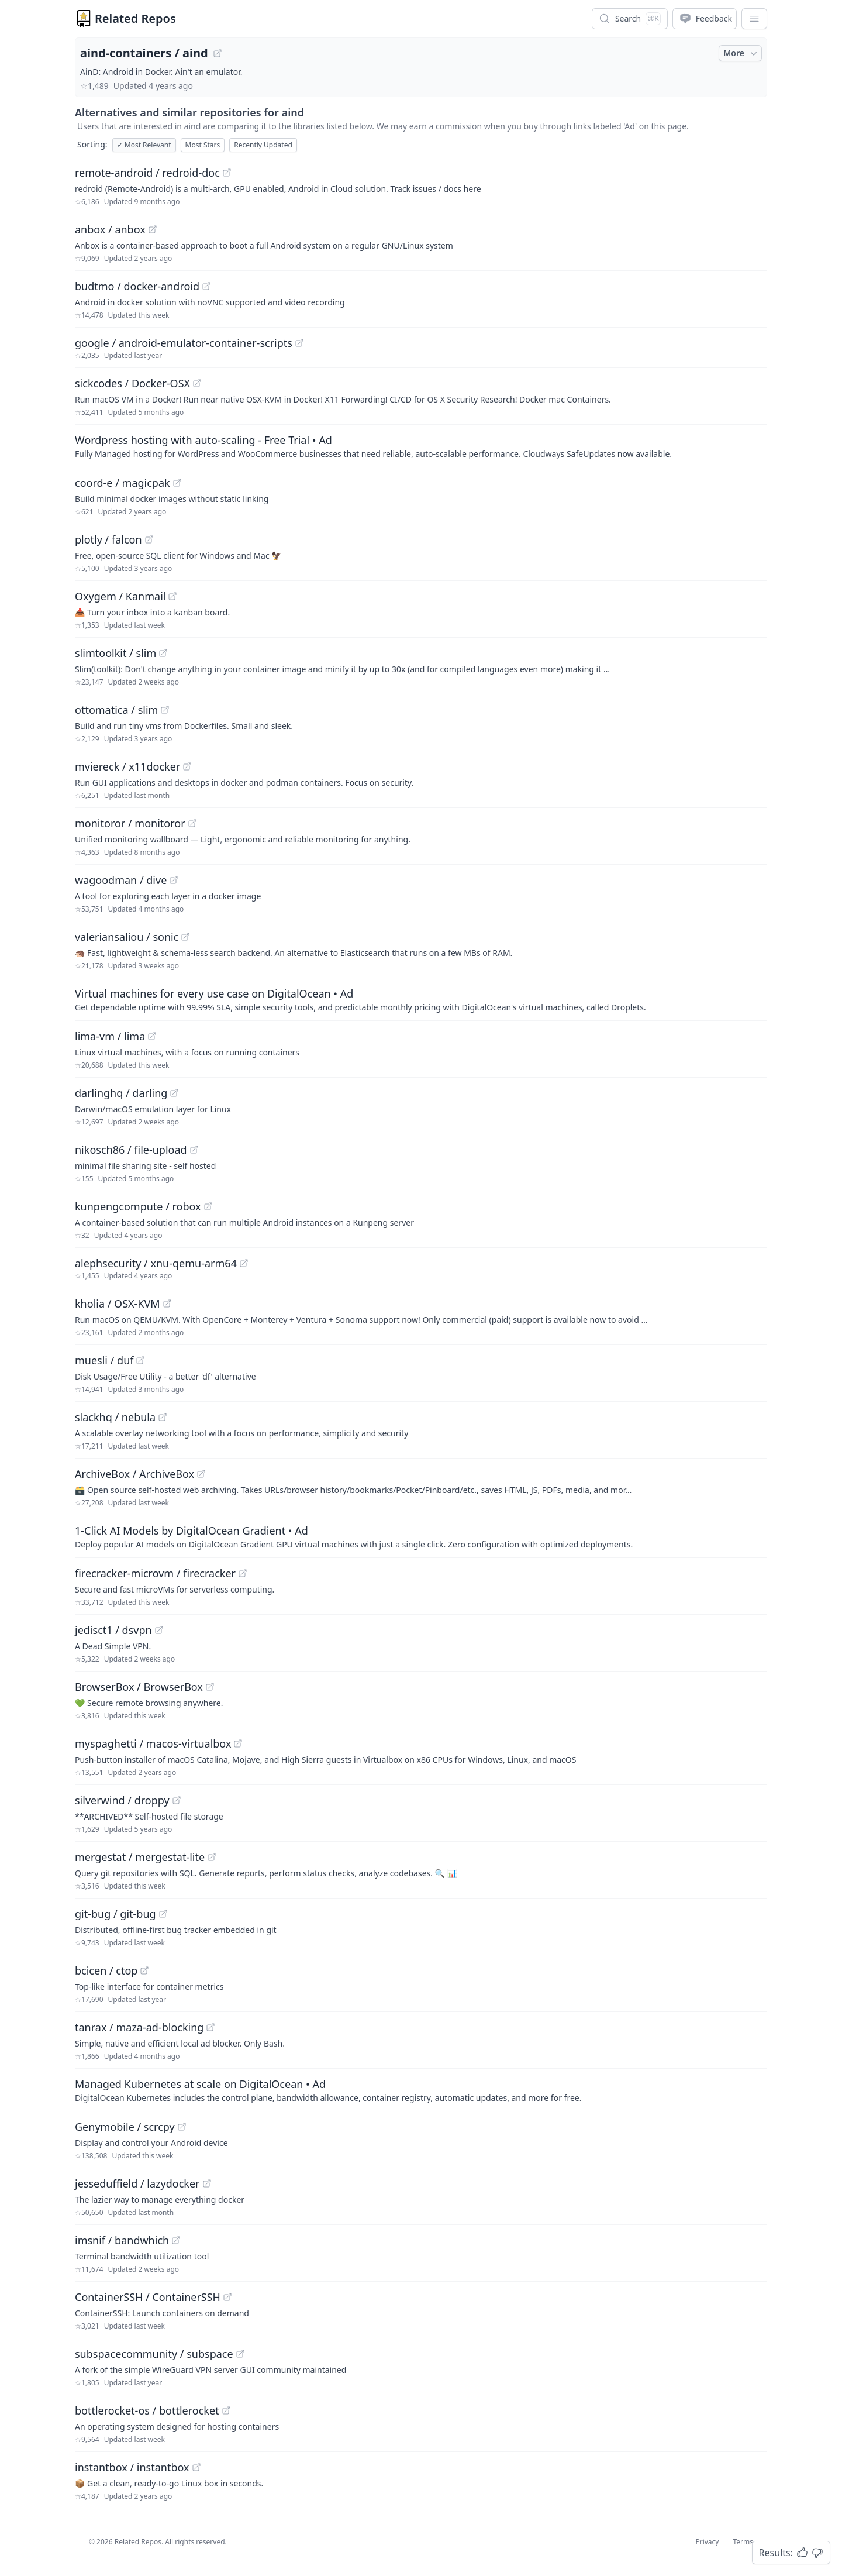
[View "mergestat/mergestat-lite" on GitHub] (211, 1857)
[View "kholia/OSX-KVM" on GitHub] (167, 1303)
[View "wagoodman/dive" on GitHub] (173, 880)
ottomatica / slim (116, 710)
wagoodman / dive (121, 880)
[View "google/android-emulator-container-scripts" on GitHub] (299, 343)
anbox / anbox (110, 229)
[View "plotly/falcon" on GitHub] (149, 539)
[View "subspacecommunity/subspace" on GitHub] (240, 2353)
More (741, 53)
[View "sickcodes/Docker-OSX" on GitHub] (197, 383)
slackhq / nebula (115, 1417)
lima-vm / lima (110, 1036)
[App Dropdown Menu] (754, 18)
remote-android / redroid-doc (147, 173)
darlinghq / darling (121, 1093)
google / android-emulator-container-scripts (183, 343)
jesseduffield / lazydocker (137, 2183)
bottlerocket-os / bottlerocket (147, 2410)
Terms (743, 2542)
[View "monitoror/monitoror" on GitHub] (192, 823)
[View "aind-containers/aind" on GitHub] (217, 53)
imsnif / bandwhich (122, 2240)
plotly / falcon (108, 539)
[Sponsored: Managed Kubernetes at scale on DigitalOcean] (421, 2090)
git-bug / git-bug (115, 1914)
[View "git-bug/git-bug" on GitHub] (163, 1913)
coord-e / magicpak (122, 483)
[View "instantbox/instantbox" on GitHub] (196, 2467)
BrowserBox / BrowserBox (139, 1687)
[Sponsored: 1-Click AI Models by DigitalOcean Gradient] (421, 1536)
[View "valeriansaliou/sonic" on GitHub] (185, 936)
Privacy (707, 2542)
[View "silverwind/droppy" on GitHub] (176, 1800)
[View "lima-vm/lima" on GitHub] (152, 1036)
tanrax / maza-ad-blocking (139, 2027)
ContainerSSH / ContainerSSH (147, 2297)
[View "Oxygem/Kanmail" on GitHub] (172, 596)
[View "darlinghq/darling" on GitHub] (174, 1093)
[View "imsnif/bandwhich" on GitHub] (176, 2240)
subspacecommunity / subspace (154, 2354)
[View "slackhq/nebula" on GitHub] (162, 1417)
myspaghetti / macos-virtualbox (153, 1743)
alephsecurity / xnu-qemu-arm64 (156, 1263)
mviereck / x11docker (127, 766)
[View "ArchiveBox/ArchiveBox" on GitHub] (201, 1473)
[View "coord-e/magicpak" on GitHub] (177, 482)
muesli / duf (104, 1360)
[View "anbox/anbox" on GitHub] (152, 229)
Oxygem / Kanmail (120, 596)
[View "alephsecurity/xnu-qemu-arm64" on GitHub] (244, 1263)
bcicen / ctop (106, 1970)
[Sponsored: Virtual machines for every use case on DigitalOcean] (421, 999)
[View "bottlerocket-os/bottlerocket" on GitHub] (226, 2410)
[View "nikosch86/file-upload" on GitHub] (194, 1149)
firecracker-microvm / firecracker (155, 1573)
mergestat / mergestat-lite (140, 1857)
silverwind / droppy (122, 1800)
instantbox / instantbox (132, 2467)
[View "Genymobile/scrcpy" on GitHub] (182, 2126)
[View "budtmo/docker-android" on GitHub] (206, 286)
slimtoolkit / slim (115, 653)
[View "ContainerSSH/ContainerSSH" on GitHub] (227, 2297)
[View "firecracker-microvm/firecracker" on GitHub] (242, 1573)
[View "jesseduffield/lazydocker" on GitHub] (207, 2183)
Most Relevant (144, 145)
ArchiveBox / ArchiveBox (134, 1474)
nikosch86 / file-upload (131, 1150)
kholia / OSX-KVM (117, 1303)
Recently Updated (263, 145)
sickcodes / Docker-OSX (132, 383)
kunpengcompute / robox (138, 1206)
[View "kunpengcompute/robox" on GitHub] (208, 1206)
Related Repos (135, 18)
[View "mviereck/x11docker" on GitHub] (187, 766)
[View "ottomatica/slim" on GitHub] (165, 709)
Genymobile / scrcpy (125, 2127)
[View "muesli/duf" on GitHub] (140, 1360)
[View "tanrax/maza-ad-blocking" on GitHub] (210, 2027)
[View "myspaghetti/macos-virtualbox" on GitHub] (238, 1743)
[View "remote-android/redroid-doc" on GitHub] (227, 172)
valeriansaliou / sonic (126, 937)
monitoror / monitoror (130, 823)
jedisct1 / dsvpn (113, 1630)
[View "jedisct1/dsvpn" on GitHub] (159, 1630)
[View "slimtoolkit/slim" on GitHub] (163, 653)
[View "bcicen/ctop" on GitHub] (144, 1970)
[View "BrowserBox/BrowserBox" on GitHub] (210, 1686)
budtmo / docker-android (137, 286)
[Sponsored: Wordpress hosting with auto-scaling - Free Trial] (421, 446)
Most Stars (202, 145)
